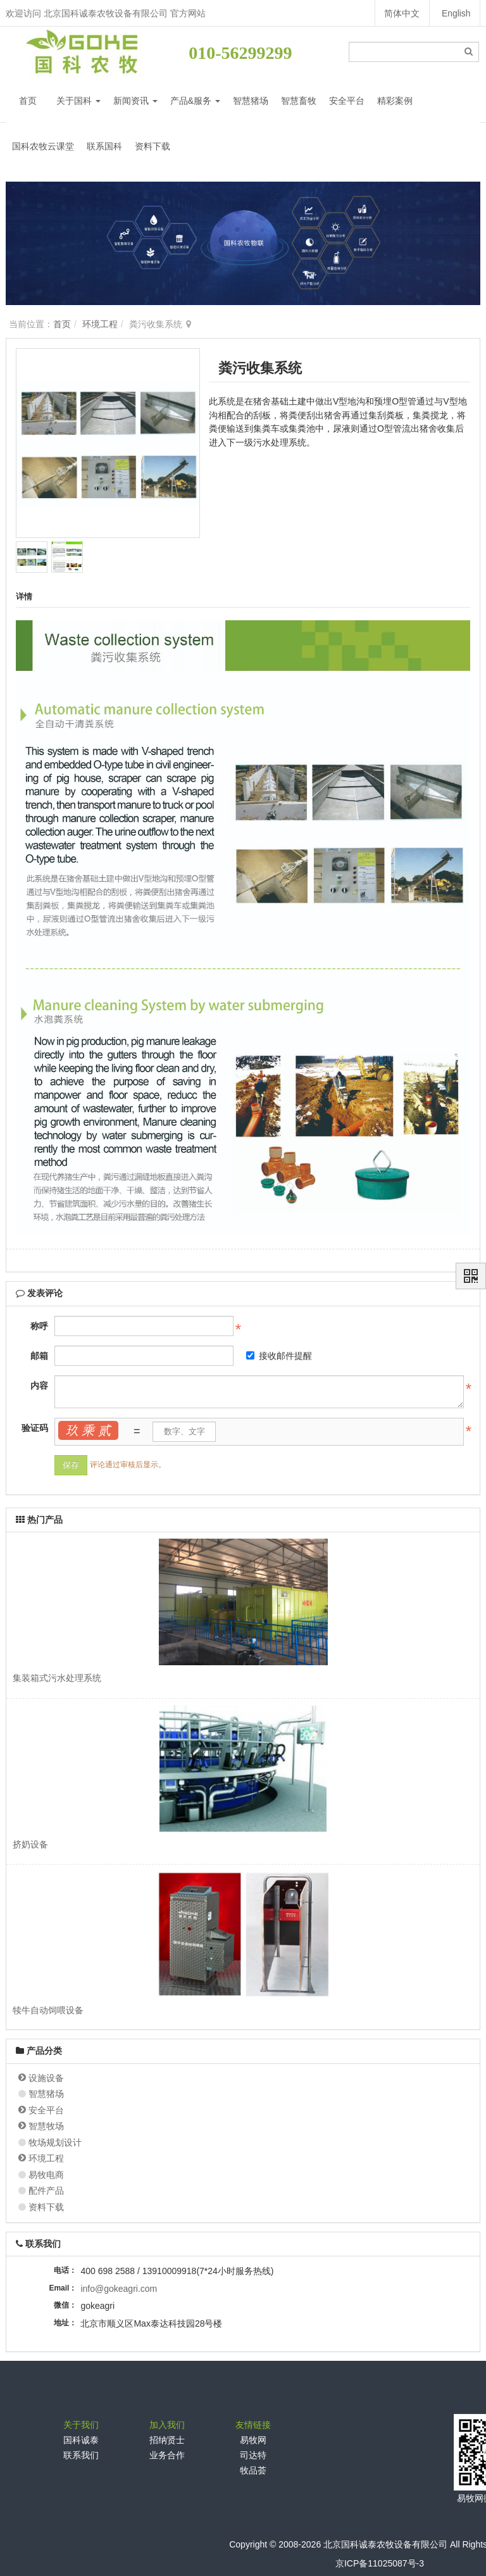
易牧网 (253, 2440)
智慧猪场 (250, 101)
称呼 (39, 1326)
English (455, 13)
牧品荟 (253, 2470)
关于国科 (78, 101)
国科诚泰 (81, 2440)
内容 (39, 1385)
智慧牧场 (46, 2126)
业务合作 (167, 2455)
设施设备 (46, 2078)
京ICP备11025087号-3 (379, 2563)
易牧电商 (46, 2175)
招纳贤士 (167, 2440)
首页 (28, 101)
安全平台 (346, 101)
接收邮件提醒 (279, 1356)
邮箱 (39, 1356)
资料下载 (152, 146)
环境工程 (100, 324)
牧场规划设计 (55, 2142)
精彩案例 (395, 101)
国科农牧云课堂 (43, 146)
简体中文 (400, 13)
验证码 (35, 1428)
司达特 (253, 2455)
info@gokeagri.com (118, 2289)
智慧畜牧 (298, 101)
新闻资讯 (135, 101)
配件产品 (46, 2190)
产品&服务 (195, 101)
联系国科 (104, 146)
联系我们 (81, 2455)
